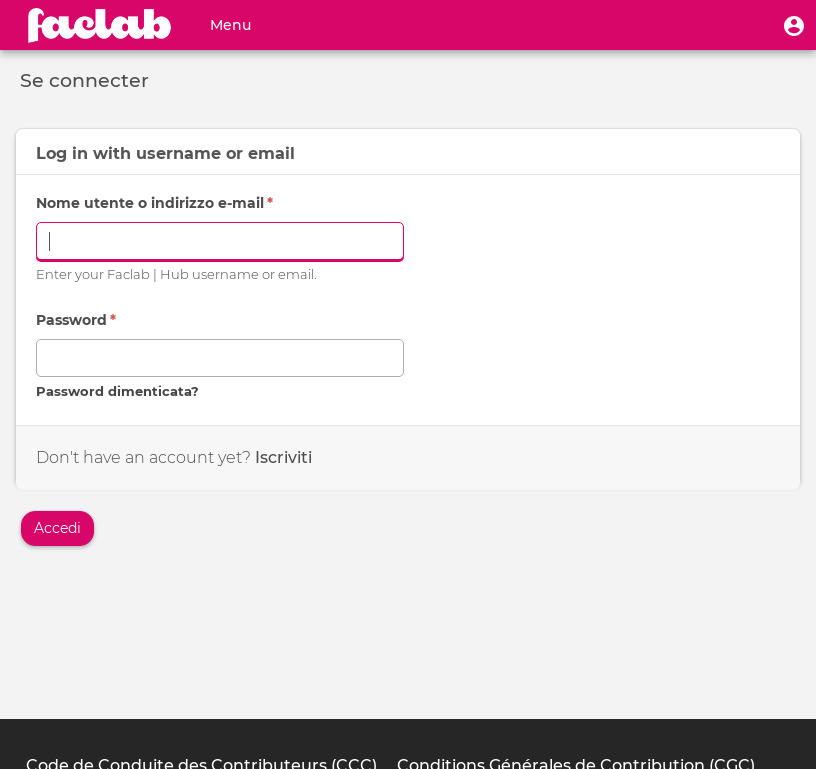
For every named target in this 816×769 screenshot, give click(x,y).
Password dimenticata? (117, 391)
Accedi (57, 528)
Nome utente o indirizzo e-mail (154, 203)
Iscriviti (283, 457)
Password (76, 320)
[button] (794, 25)
